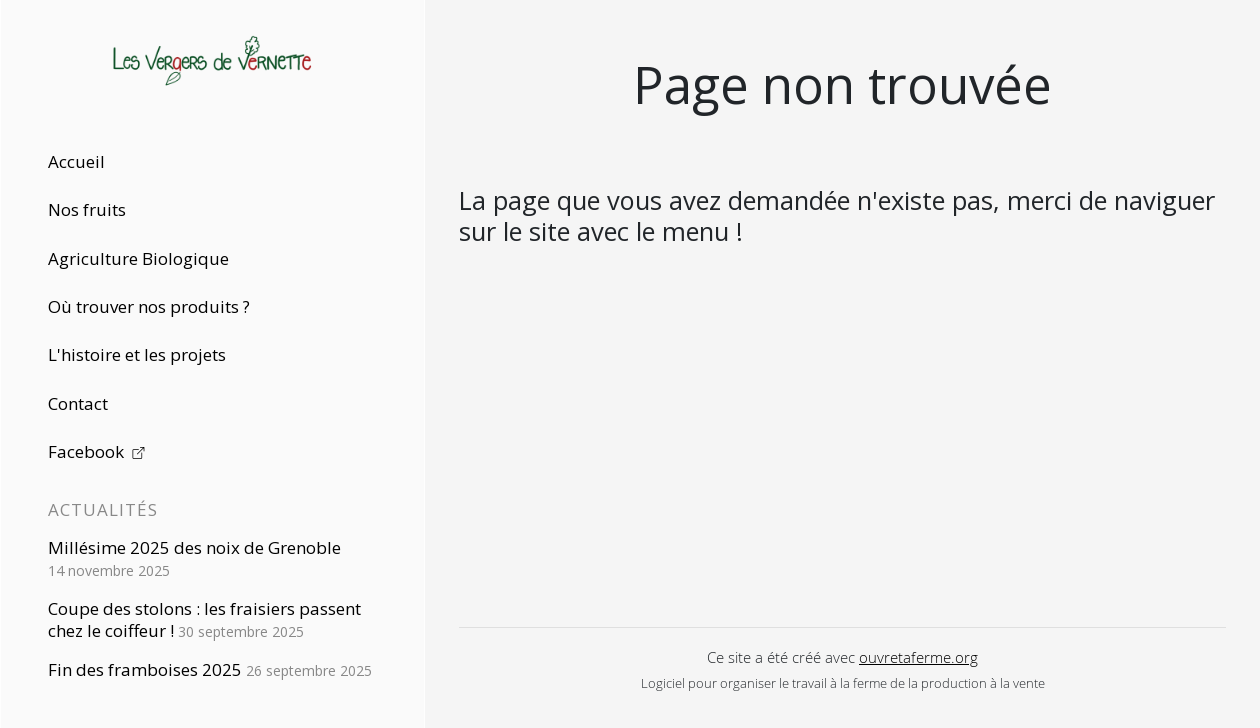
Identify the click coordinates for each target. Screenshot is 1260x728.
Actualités (103, 509)
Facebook (96, 451)
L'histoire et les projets (137, 354)
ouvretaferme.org (918, 657)
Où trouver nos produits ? (149, 306)
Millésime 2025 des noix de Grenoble (194, 558)
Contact (78, 403)
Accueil (76, 161)
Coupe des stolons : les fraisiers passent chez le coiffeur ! (204, 619)
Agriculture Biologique (138, 258)
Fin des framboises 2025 (210, 669)
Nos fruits (87, 209)
